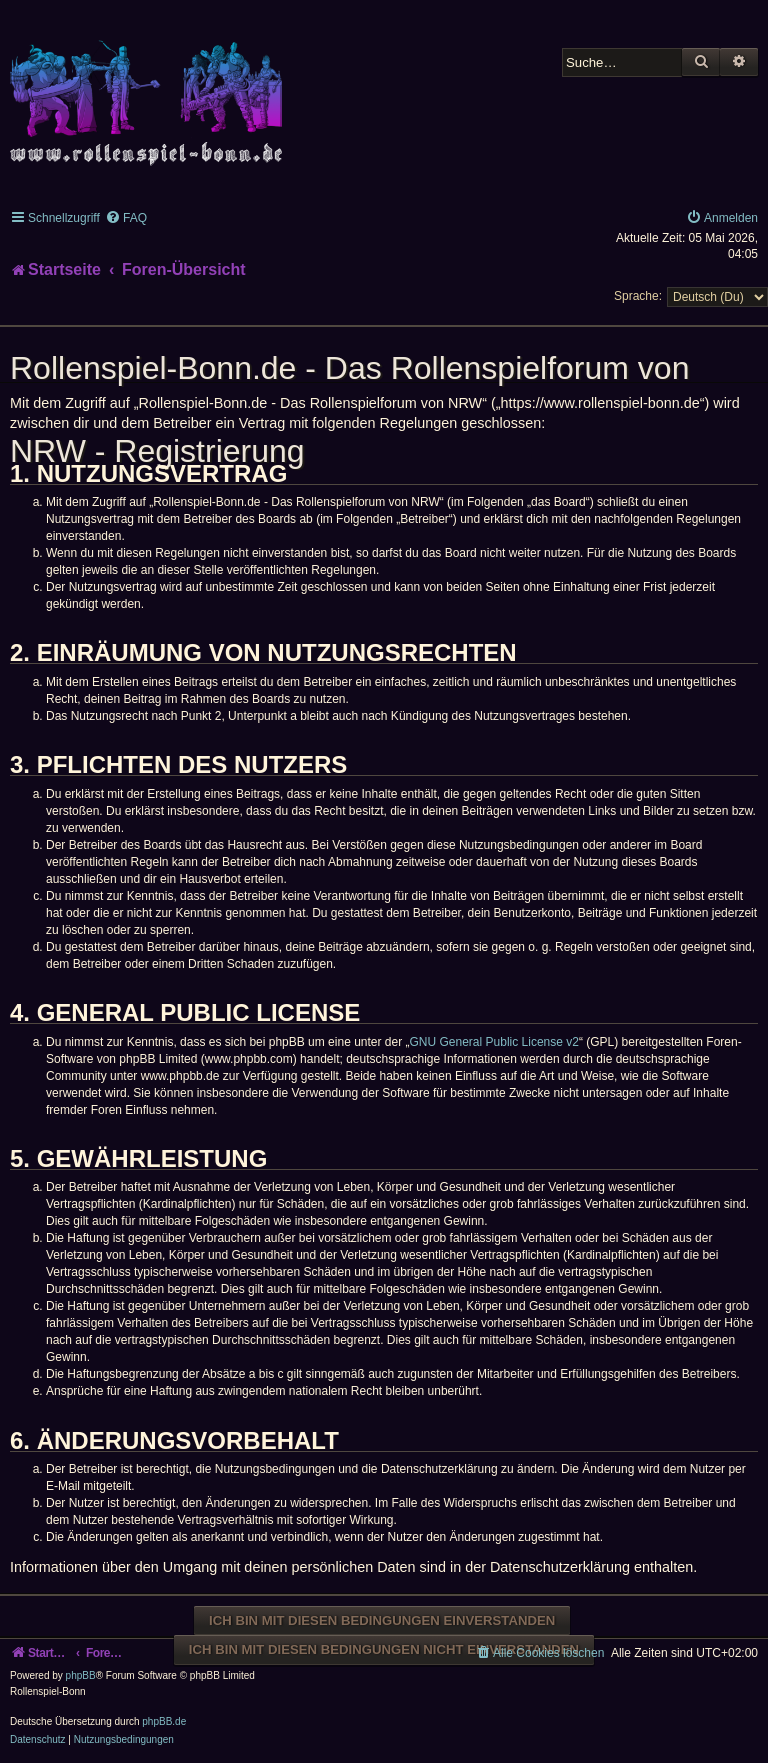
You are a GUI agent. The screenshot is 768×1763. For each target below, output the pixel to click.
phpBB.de (164, 1721)
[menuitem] (126, 218)
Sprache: (638, 296)
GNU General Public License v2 (494, 1042)
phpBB (81, 1675)
